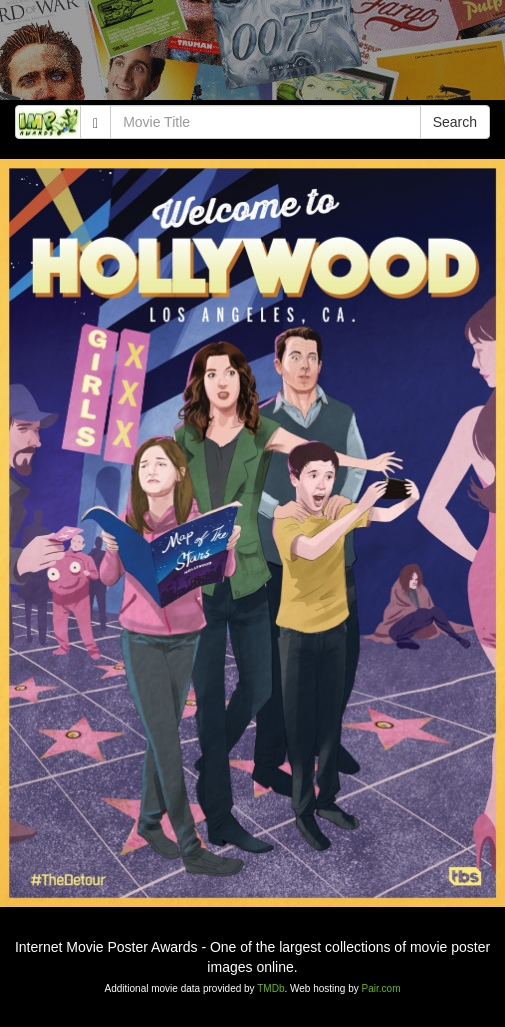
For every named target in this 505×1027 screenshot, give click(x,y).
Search (455, 122)
